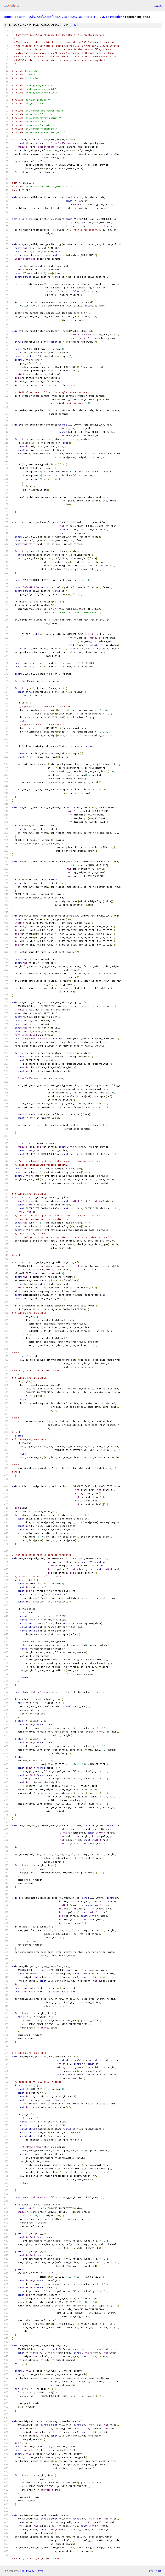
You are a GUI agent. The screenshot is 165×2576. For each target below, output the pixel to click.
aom (22, 17)
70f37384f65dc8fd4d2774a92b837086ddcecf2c (62, 17)
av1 (104, 17)
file (74, 25)
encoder (116, 17)
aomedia (9, 17)
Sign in (158, 5)
